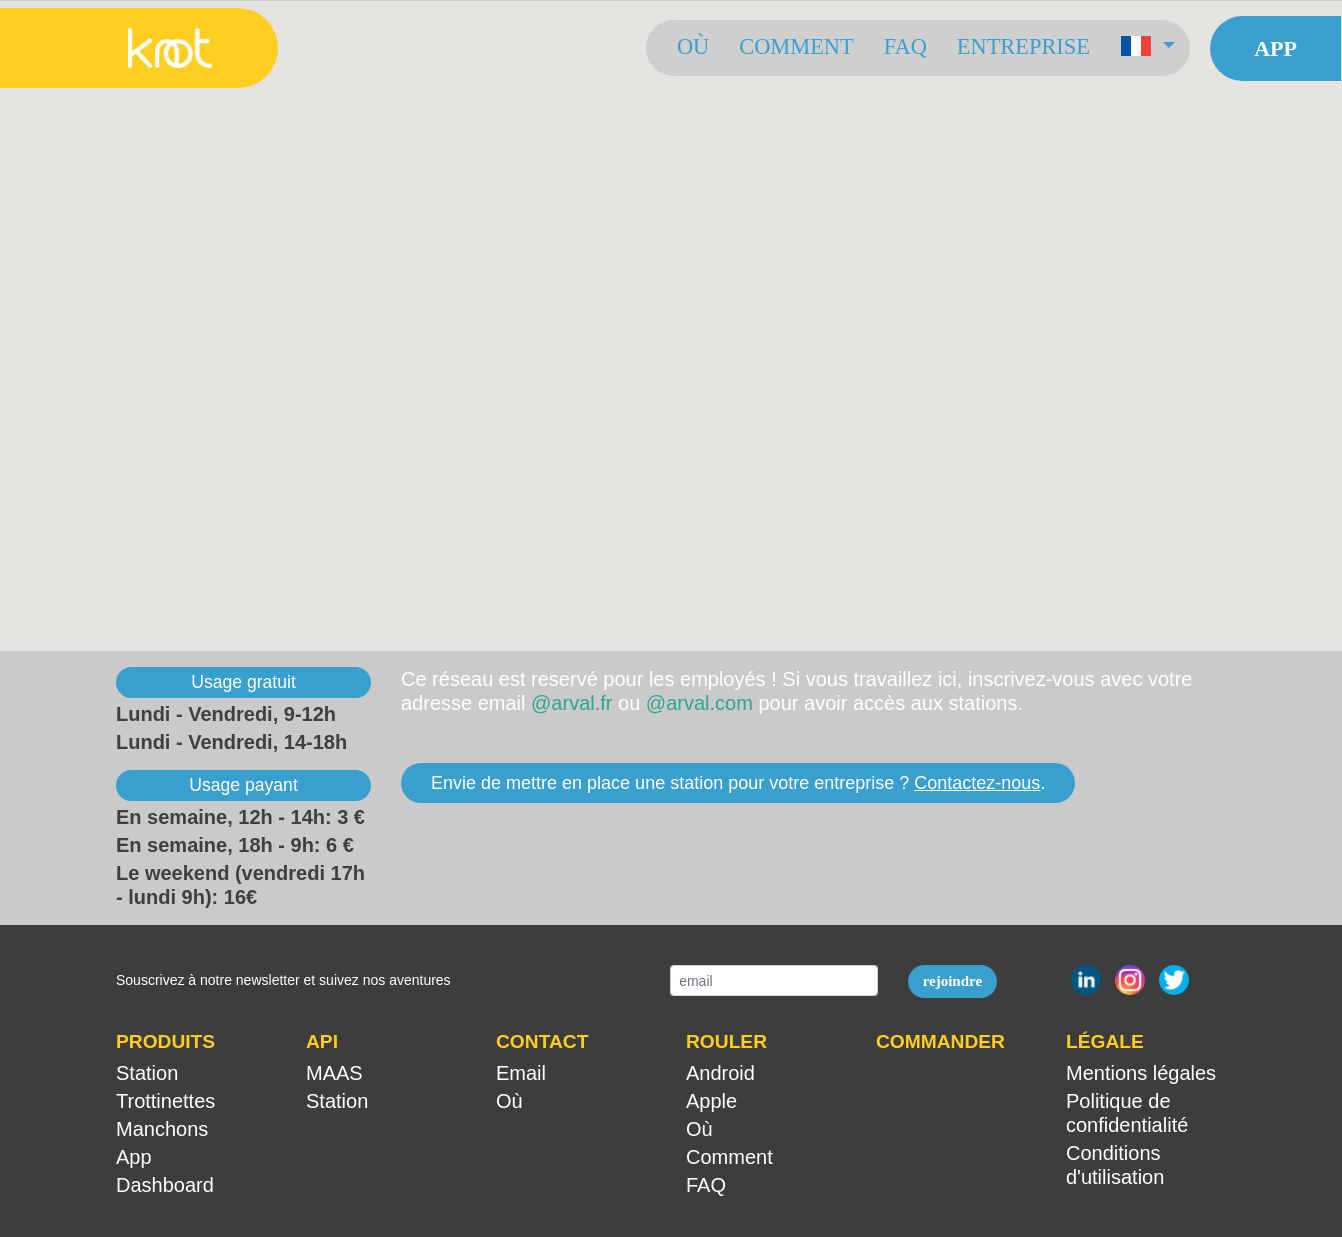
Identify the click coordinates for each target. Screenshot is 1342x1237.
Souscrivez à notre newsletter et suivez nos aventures (283, 980)
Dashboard (165, 1185)
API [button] (322, 1041)
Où (693, 46)
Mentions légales (1141, 1073)
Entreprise (1023, 46)
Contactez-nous (977, 783)
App (1275, 48)
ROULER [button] (726, 1041)
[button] (1147, 48)
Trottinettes (165, 1101)
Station (147, 1073)
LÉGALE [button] (1105, 1041)
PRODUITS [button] (165, 1041)
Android (720, 1073)
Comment (796, 46)
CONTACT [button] (542, 1041)
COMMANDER (940, 1041)
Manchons (162, 1129)
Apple (711, 1101)
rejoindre (952, 981)
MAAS (334, 1073)
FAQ (905, 46)
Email (521, 1073)
